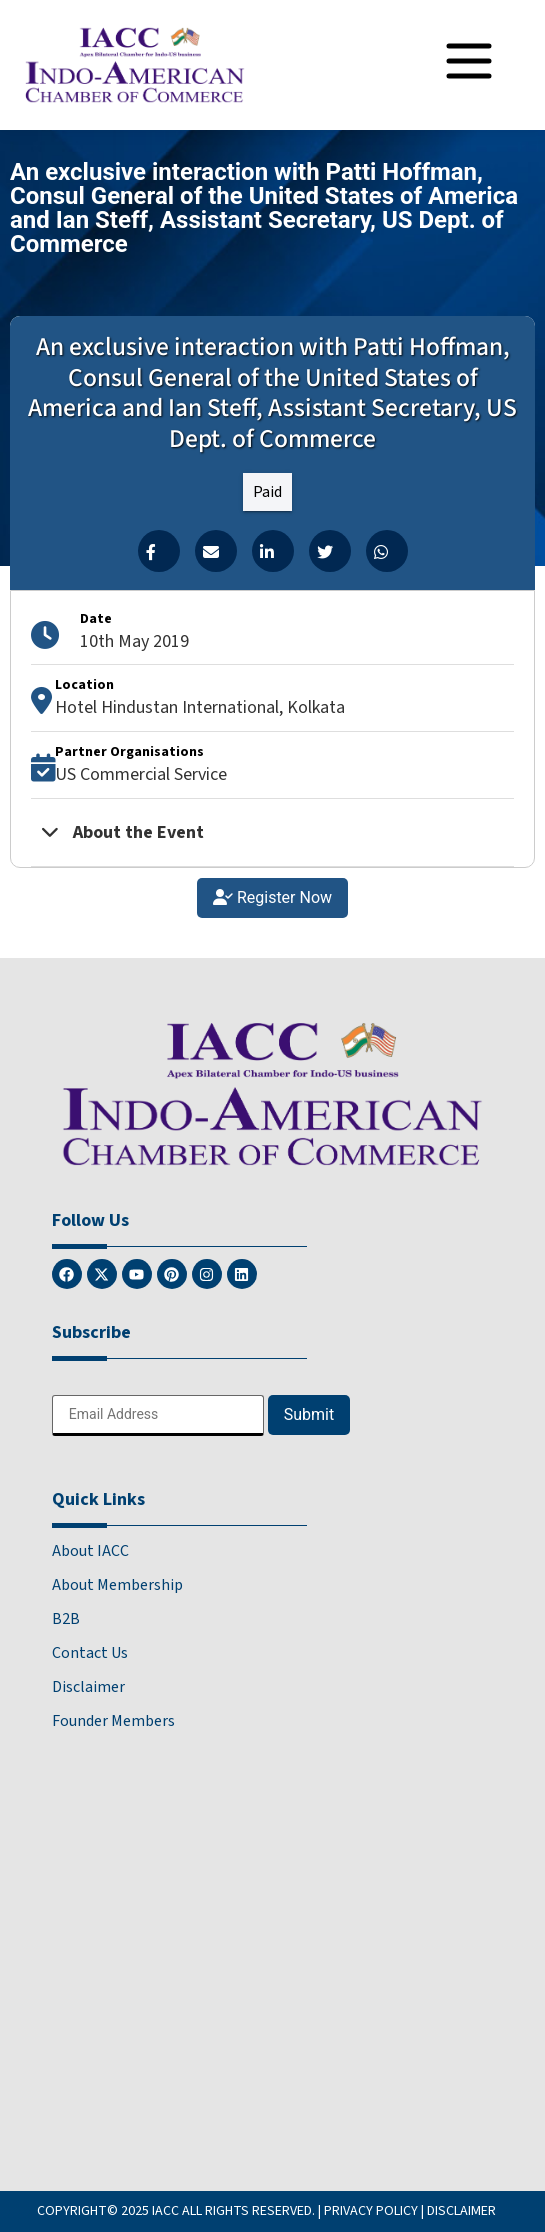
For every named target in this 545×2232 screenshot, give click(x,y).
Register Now (272, 897)
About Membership (117, 1585)
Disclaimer (88, 1687)
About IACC (90, 1551)
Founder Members (113, 1721)
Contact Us (90, 1653)
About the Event (122, 832)
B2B (66, 1619)
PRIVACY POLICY (371, 2211)
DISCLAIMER (461, 2211)
